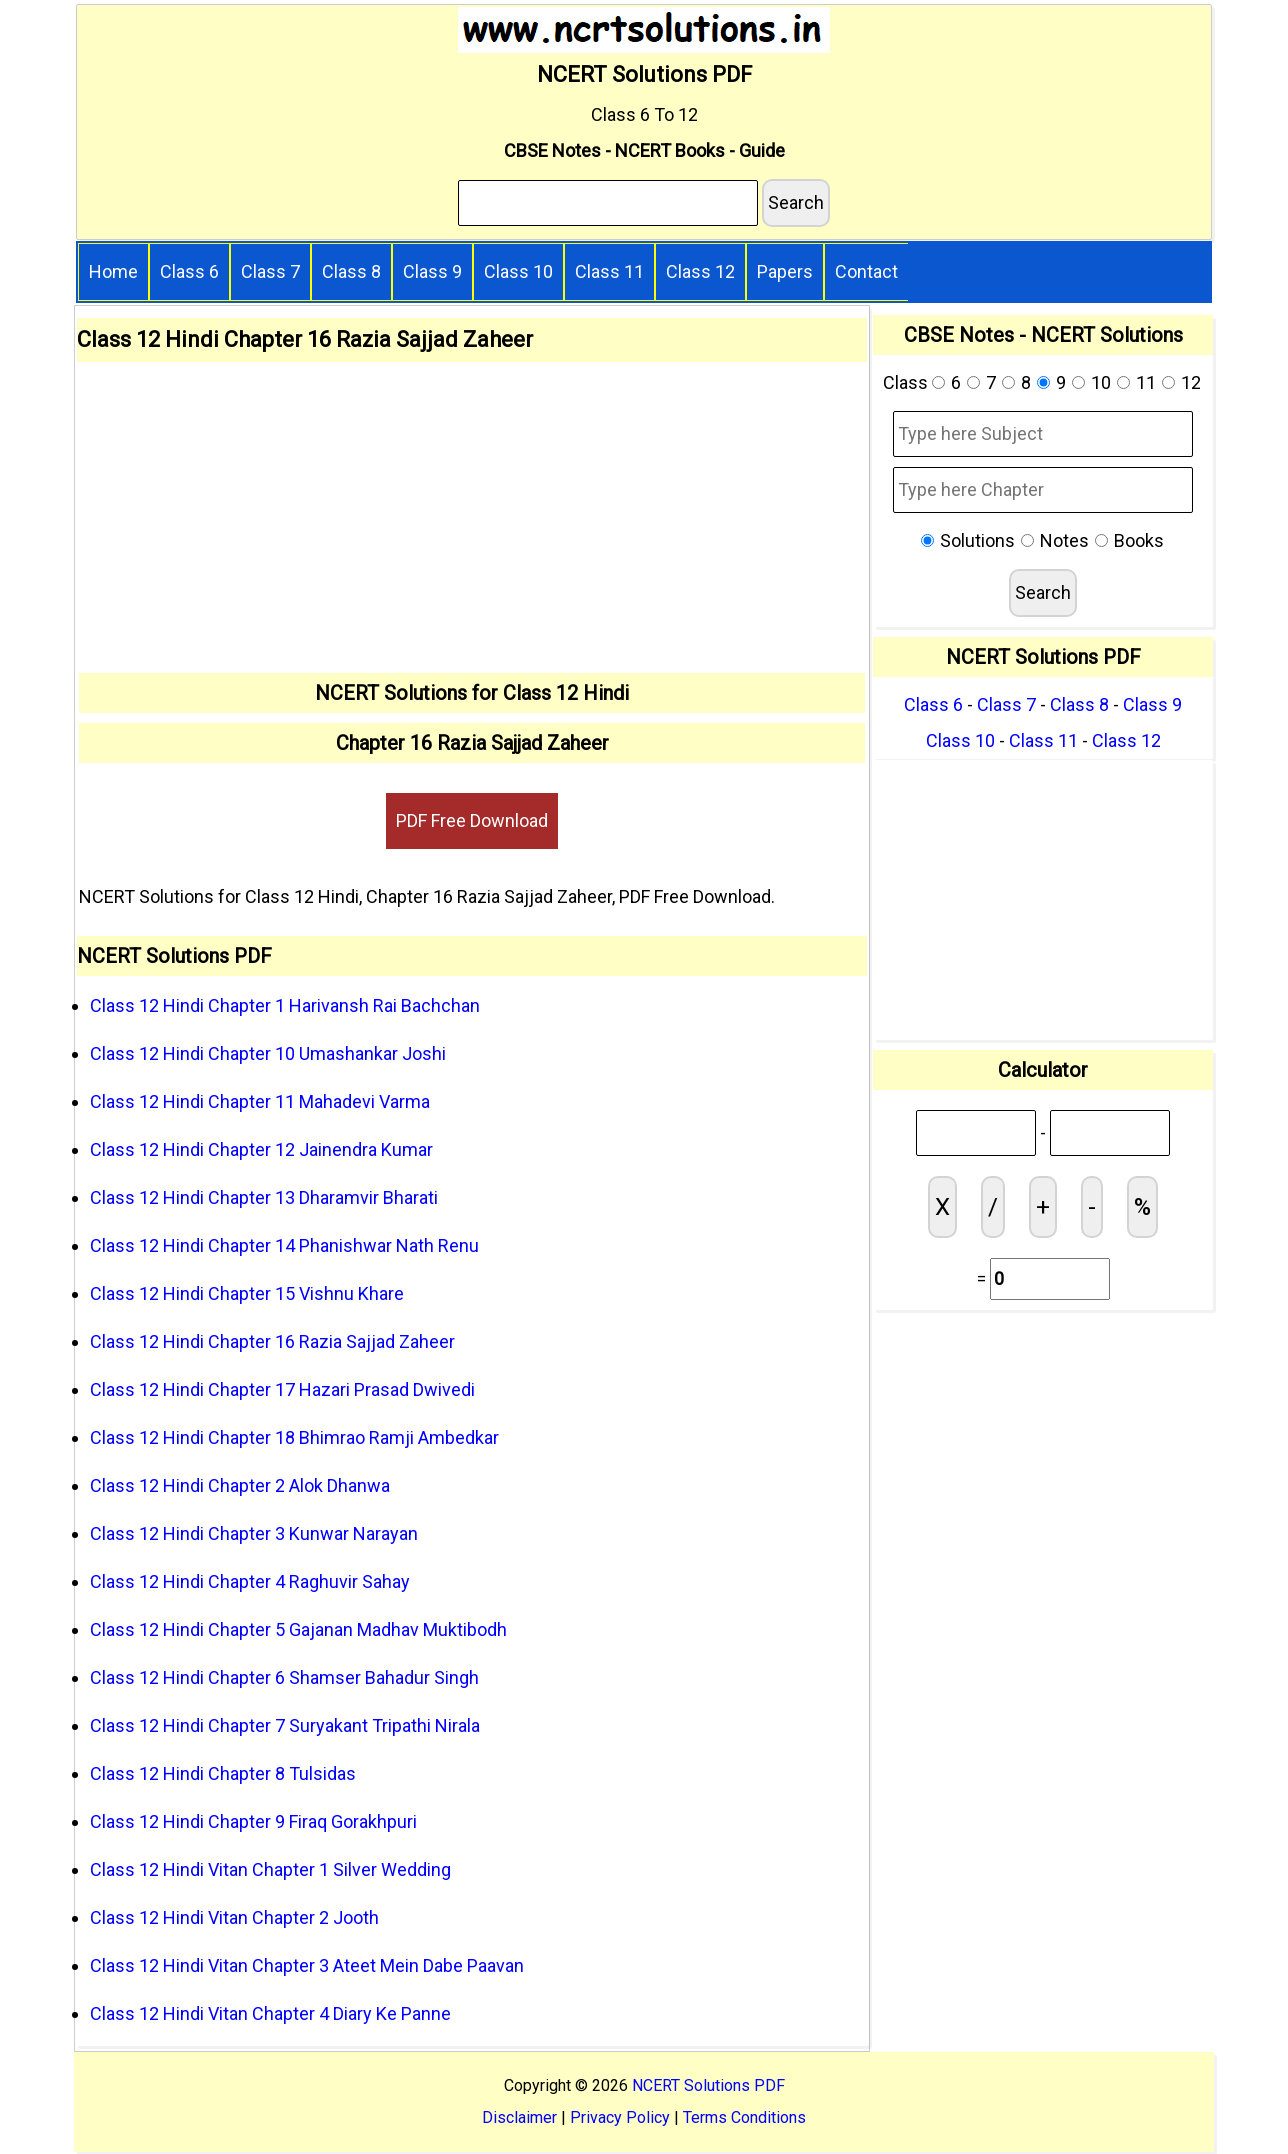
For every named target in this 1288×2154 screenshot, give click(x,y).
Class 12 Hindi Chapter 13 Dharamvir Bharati (264, 1197)
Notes (1064, 540)
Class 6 (189, 271)
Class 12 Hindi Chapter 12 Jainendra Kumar (261, 1149)
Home (113, 271)
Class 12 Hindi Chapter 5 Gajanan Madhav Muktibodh (298, 1629)
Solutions (977, 540)
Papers (785, 271)
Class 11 (609, 271)
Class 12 (700, 271)
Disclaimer (519, 2117)
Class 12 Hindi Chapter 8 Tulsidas (223, 1773)
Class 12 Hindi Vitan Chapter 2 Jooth (234, 1917)
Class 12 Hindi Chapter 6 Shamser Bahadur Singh (284, 1677)
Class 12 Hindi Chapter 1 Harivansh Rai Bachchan (285, 1005)
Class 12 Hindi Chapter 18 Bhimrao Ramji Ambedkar (294, 1437)
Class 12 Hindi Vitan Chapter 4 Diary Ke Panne (270, 2013)
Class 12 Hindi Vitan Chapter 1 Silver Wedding (270, 1869)
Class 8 (351, 271)
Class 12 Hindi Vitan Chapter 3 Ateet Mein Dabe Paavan (307, 1965)
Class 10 (518, 271)
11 (1146, 382)
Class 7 (270, 271)
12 (1191, 382)
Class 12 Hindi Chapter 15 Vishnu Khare (247, 1293)
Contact (866, 271)
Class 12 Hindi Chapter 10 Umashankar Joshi (268, 1053)
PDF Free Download (472, 820)
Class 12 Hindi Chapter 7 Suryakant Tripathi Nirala (285, 1725)
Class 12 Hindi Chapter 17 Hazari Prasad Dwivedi (282, 1389)
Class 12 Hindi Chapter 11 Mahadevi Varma (260, 1101)
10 (1101, 382)
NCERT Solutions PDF (708, 2085)
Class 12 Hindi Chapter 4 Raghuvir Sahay (250, 1581)
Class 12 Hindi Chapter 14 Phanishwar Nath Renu (284, 1245)
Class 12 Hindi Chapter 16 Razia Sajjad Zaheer (272, 1341)
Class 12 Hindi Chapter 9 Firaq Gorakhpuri (253, 1821)
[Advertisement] (472, 523)
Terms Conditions (744, 2117)
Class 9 (432, 271)
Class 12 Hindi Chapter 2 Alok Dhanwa (240, 1485)
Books (1139, 540)
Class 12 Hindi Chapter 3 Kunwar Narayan (254, 1533)
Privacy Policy (620, 2117)
